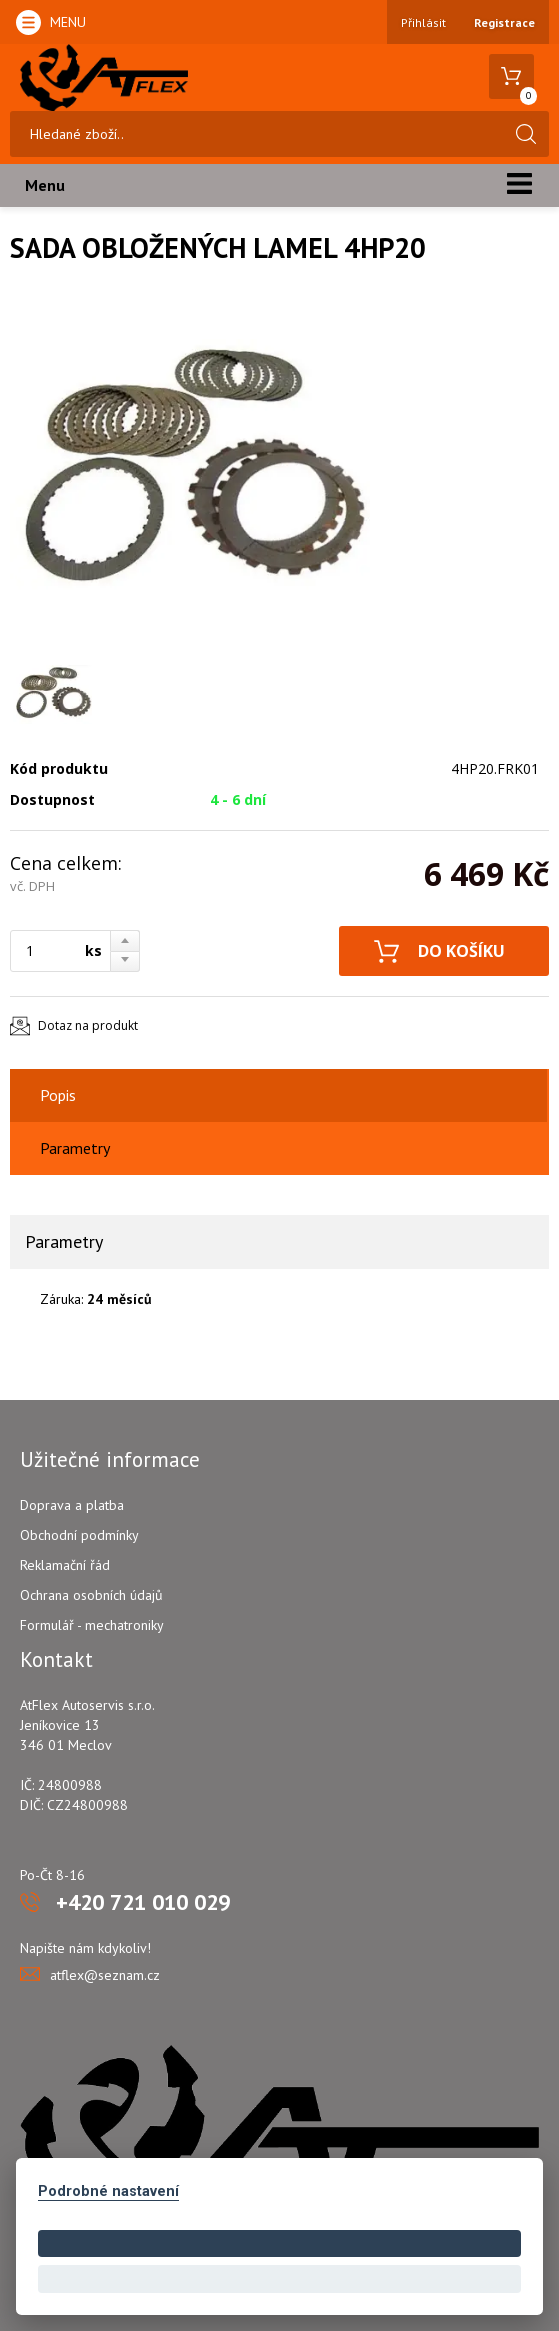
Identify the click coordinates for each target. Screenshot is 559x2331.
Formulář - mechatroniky (92, 1625)
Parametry (75, 1148)
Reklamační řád (65, 1565)
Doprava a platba (72, 1505)
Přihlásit (423, 22)
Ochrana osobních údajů (91, 1595)
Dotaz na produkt (88, 1025)
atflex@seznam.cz (105, 1975)
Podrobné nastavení (108, 2191)
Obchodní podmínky (79, 1535)
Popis (58, 1095)
